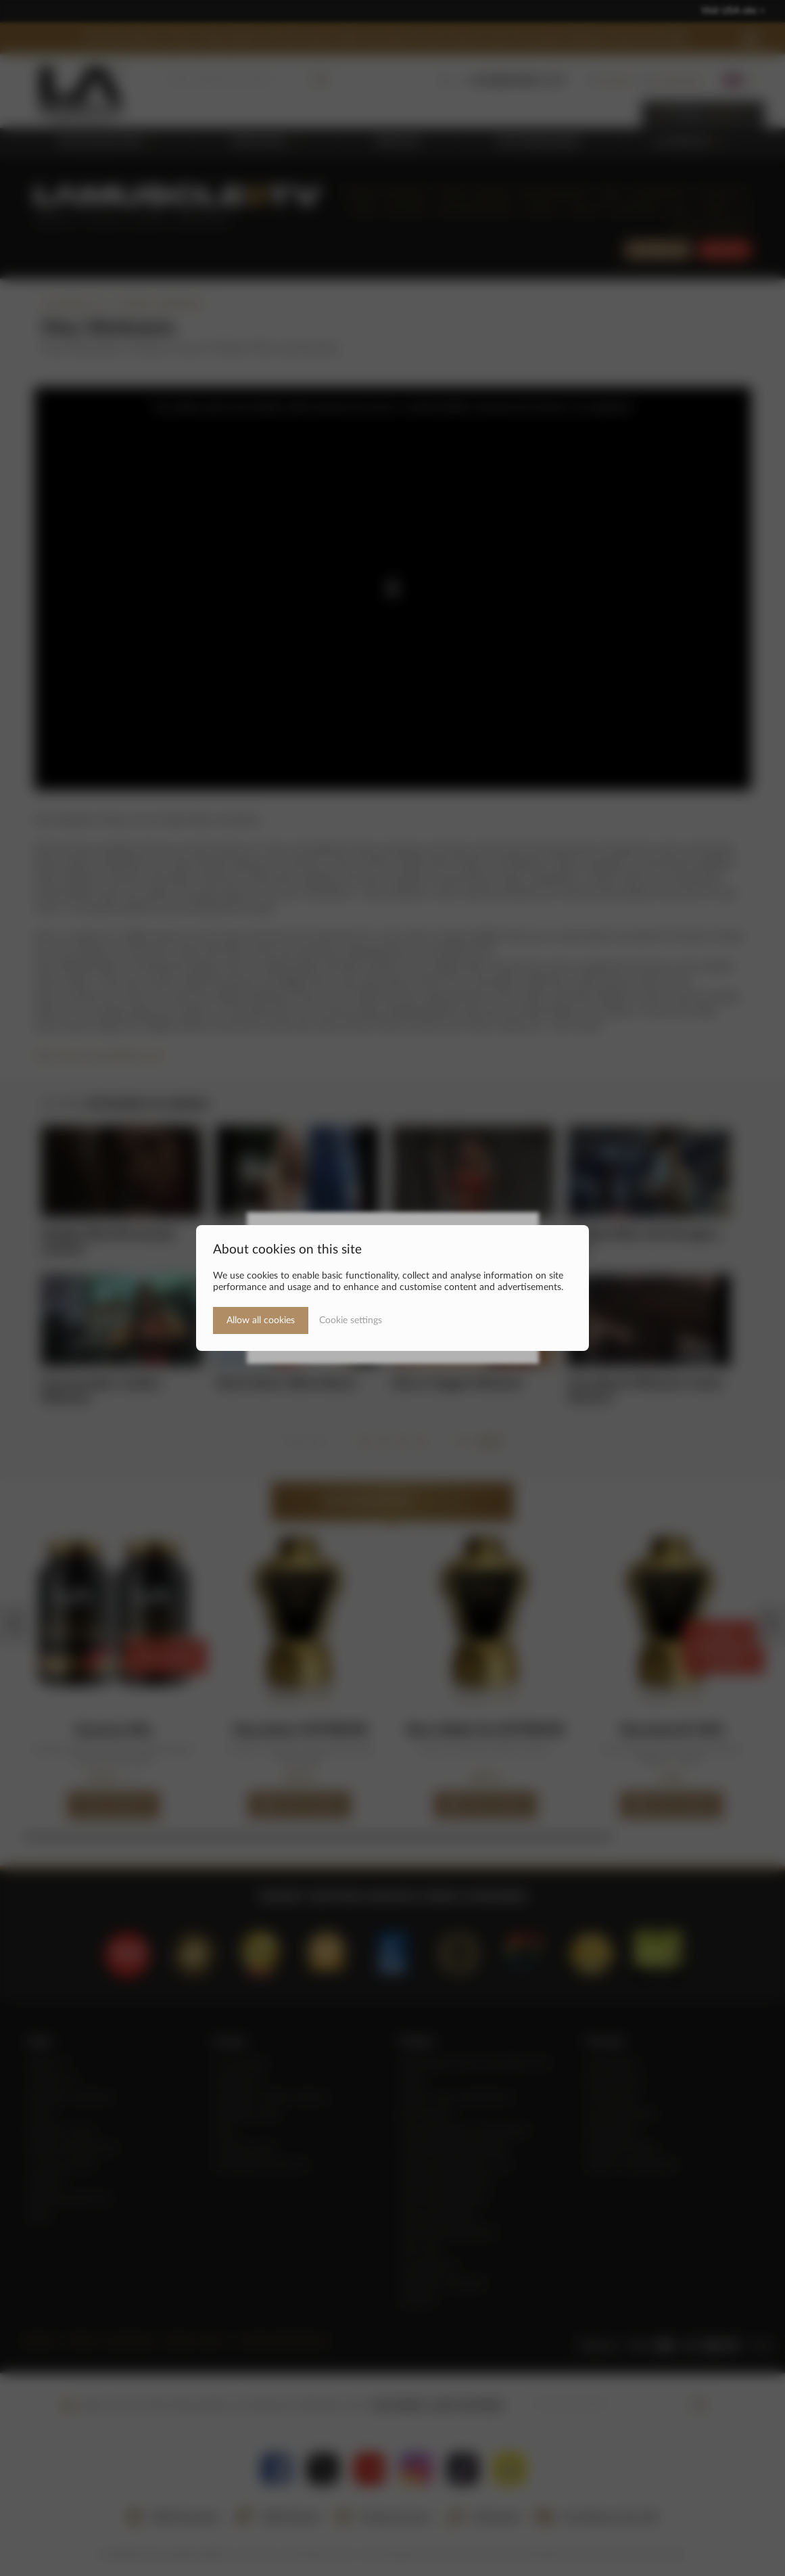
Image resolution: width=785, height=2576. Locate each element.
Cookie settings (350, 1320)
